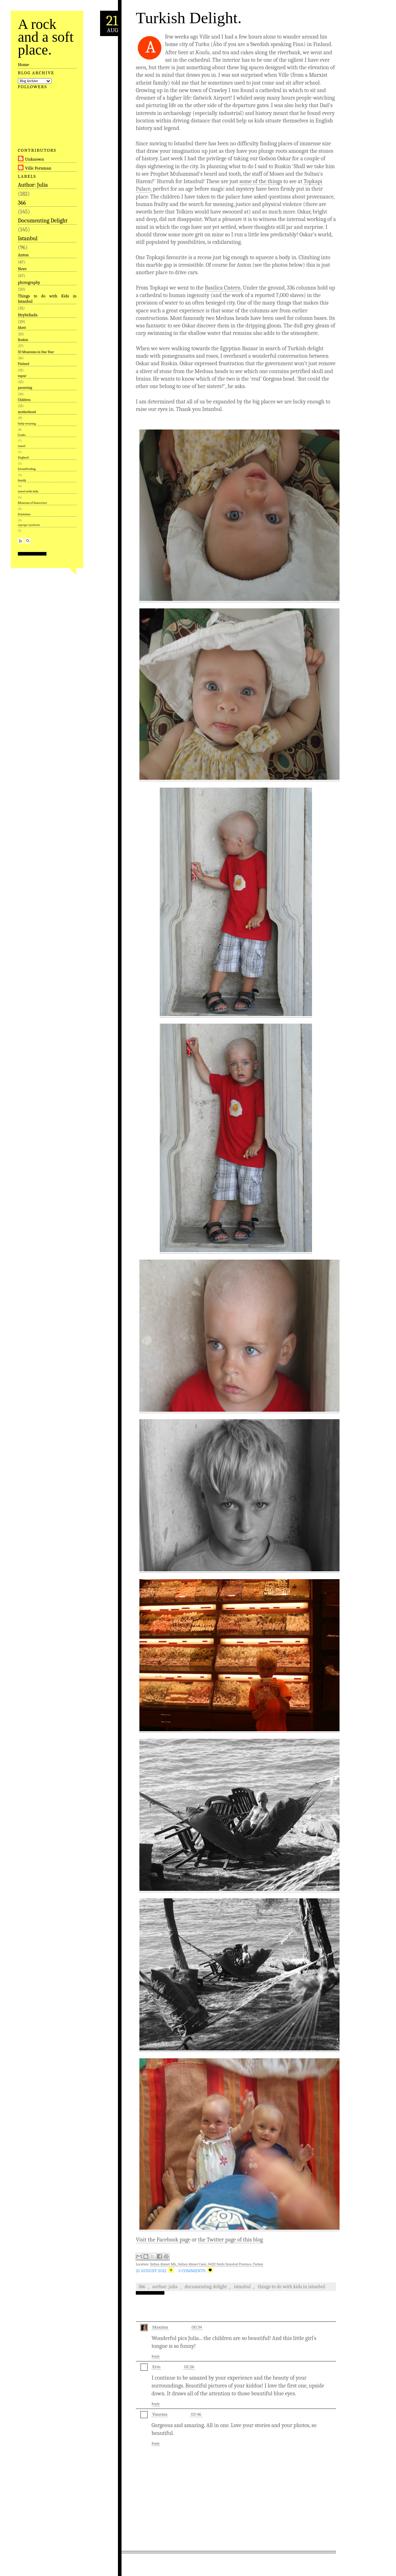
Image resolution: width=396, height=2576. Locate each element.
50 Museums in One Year (36, 352)
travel (21, 446)
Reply (156, 2356)
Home (23, 64)
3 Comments (192, 2270)
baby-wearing (27, 423)
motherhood (27, 412)
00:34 (197, 2327)
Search (27, 540)
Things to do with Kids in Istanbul (47, 298)
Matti (22, 328)
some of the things (260, 181)
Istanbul (28, 238)
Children (24, 400)
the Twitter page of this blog (230, 2239)
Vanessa (159, 2414)
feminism (24, 514)
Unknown (34, 159)
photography (29, 282)
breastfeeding (27, 469)
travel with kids (28, 491)
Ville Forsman (38, 168)
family (22, 480)
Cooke (22, 435)
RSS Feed (20, 540)
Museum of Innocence (32, 502)
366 (22, 203)
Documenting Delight (43, 220)
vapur (22, 376)
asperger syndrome (29, 525)
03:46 (196, 2414)
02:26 (189, 2366)
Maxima (160, 2327)
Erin (156, 2366)
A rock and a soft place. (46, 37)
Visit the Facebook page (163, 2239)
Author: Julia (33, 185)
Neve (22, 268)
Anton (23, 254)
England (23, 457)
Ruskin (23, 340)
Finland (23, 364)
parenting (25, 388)
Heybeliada (28, 314)
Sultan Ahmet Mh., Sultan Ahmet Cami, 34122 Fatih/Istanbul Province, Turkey (206, 2264)
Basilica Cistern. (224, 288)
